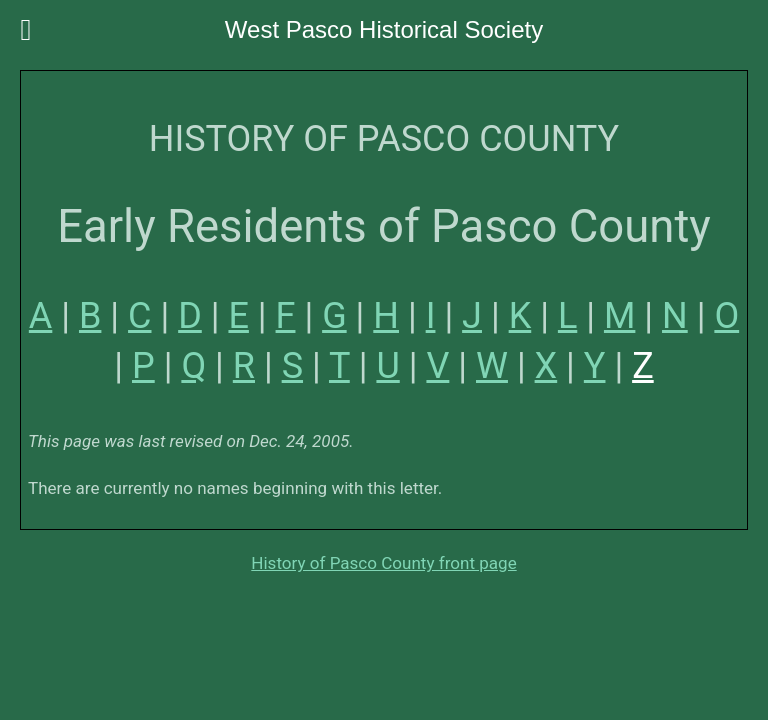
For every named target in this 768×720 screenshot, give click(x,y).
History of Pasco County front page (383, 563)
